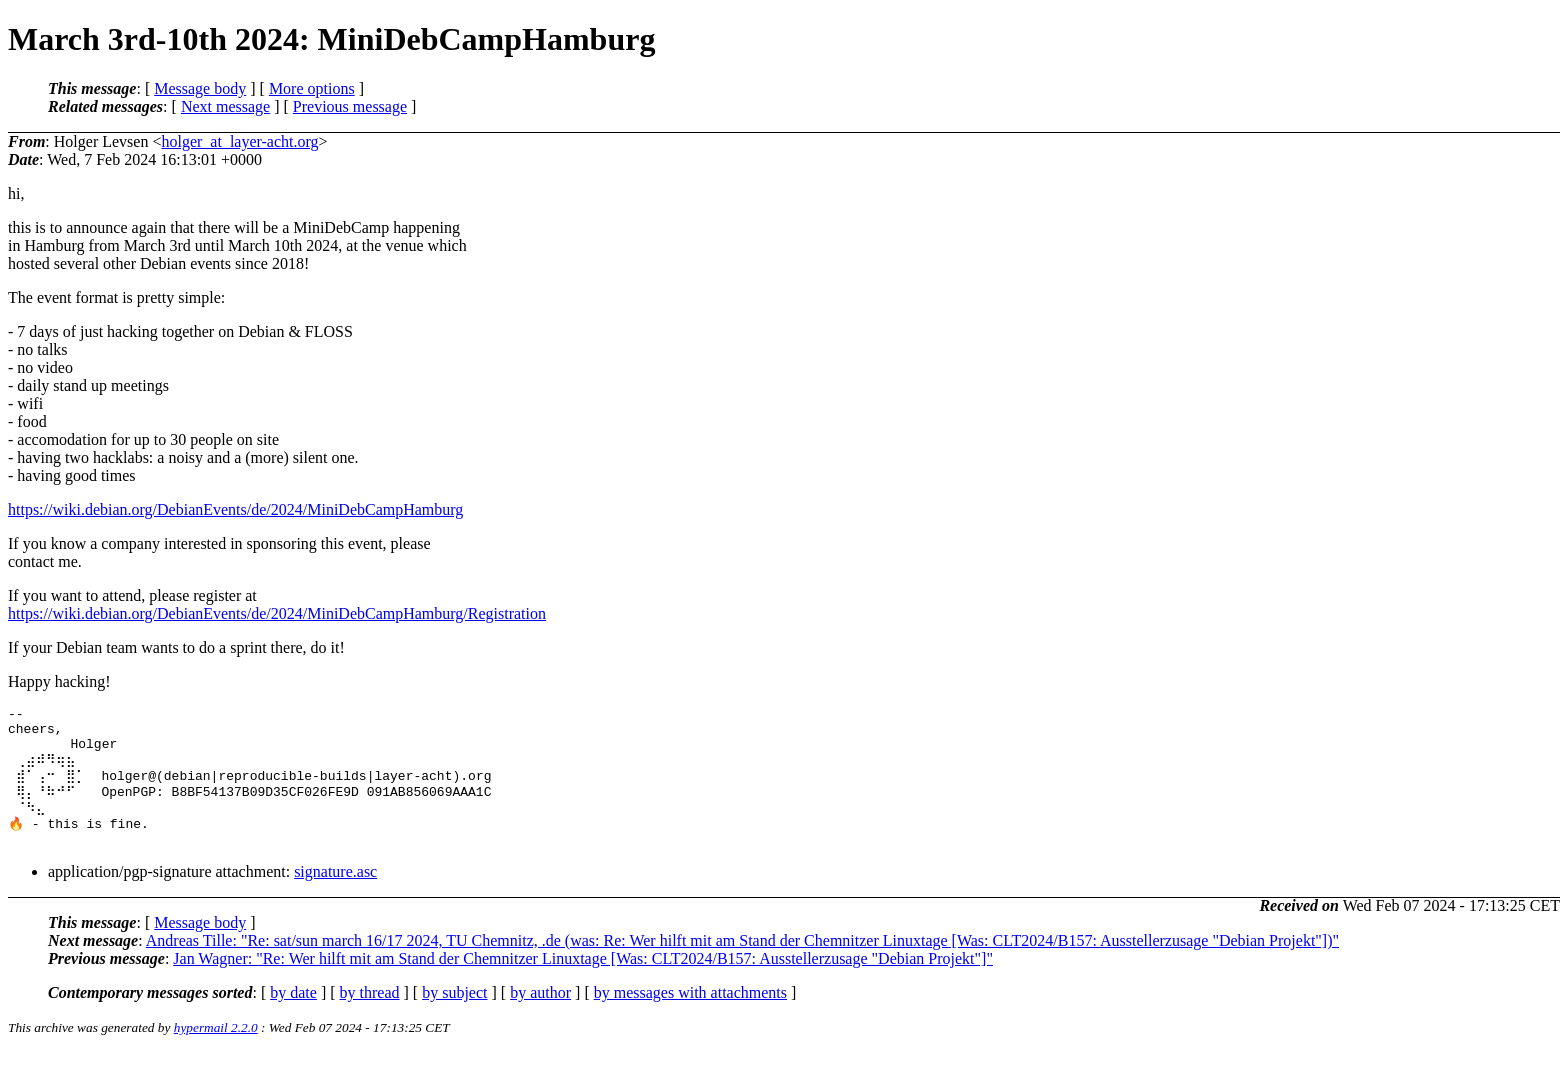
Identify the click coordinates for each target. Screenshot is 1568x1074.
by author (540, 1014)
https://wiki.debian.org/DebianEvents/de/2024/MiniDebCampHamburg (235, 509)
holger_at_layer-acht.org (239, 141)
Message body (200, 88)
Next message (225, 106)
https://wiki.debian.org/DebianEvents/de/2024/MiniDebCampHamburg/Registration (277, 613)
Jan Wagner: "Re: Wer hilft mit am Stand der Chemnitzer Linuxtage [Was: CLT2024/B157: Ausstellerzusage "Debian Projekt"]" (583, 980)
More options (312, 88)
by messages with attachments (690, 1014)
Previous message (350, 106)
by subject (454, 1014)
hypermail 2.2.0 (216, 1049)
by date (293, 1014)
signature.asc (335, 893)
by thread (370, 1014)
